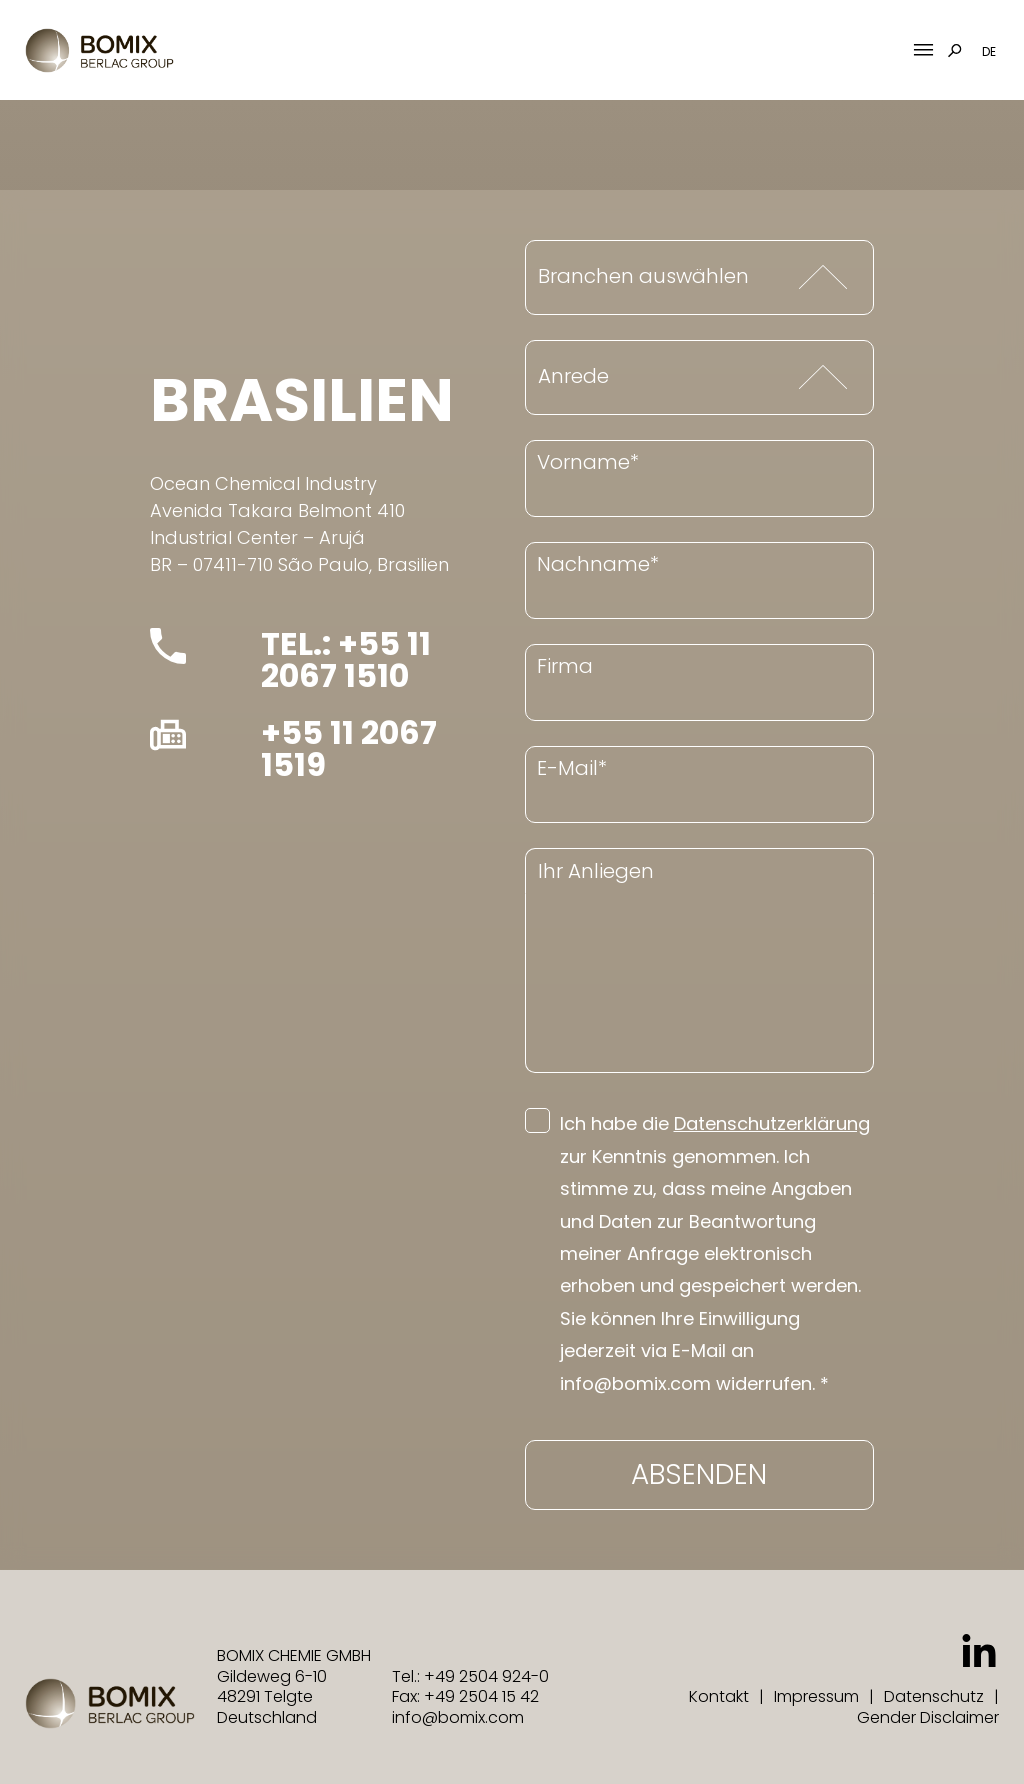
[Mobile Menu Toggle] (923, 50)
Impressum (816, 1696)
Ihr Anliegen (596, 871)
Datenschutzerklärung (772, 1123)
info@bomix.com (458, 1717)
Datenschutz (934, 1696)
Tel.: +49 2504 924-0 (470, 1676)
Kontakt (719, 1696)
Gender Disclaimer (928, 1717)
